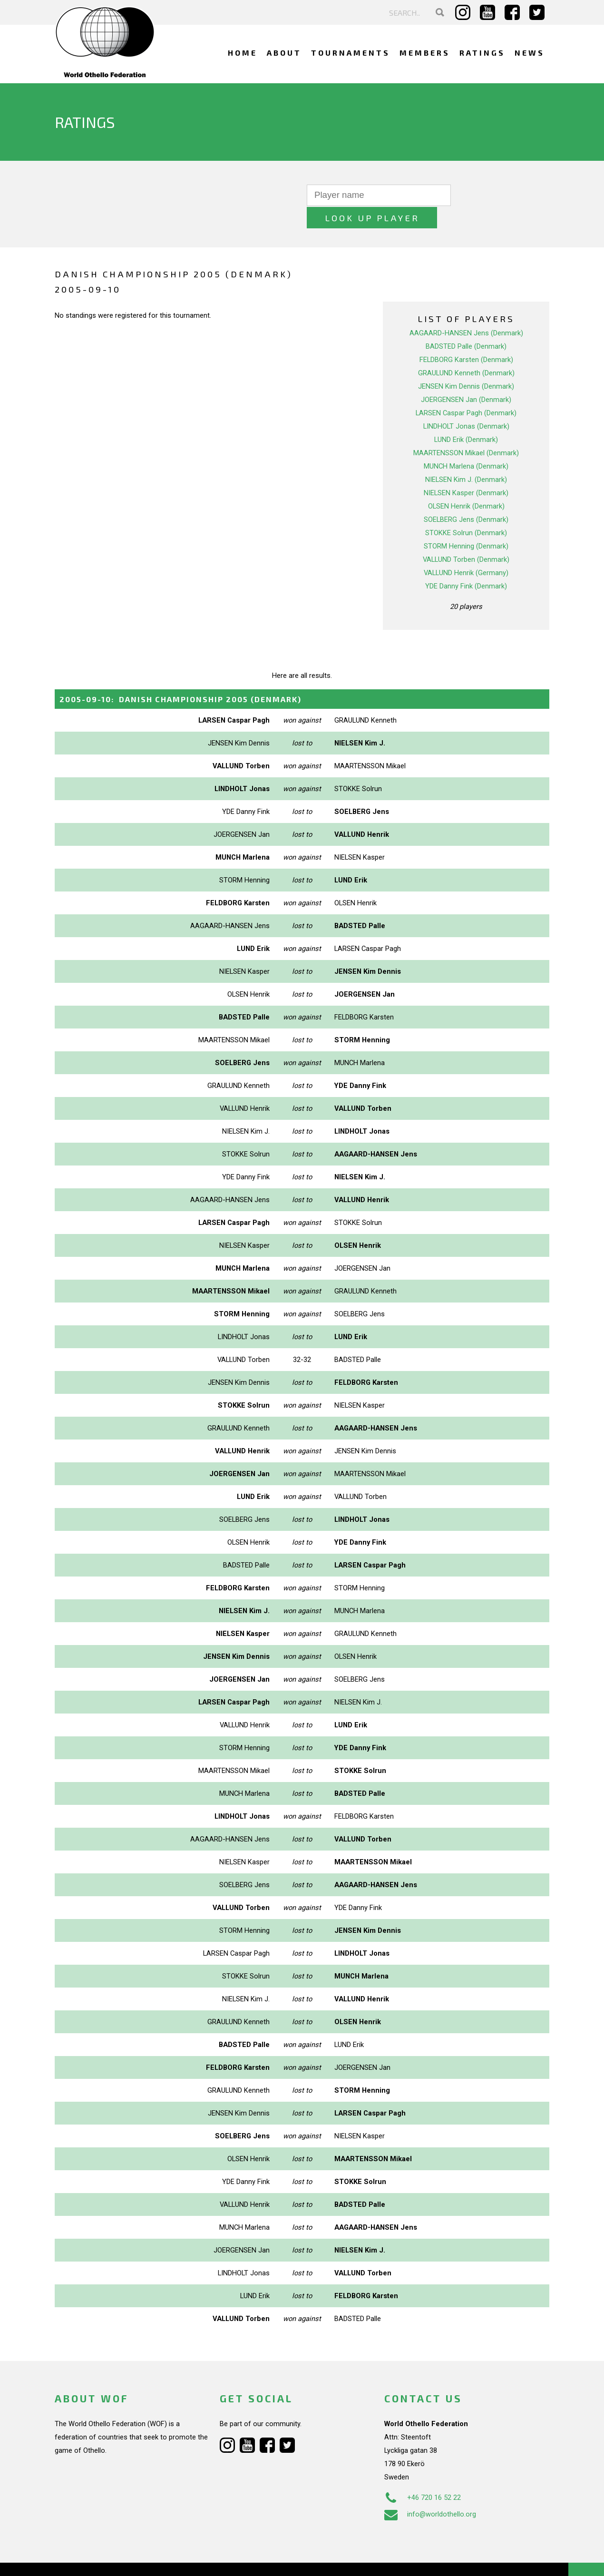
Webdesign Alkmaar (96, 2559)
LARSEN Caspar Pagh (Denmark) (466, 390)
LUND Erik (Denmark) (466, 417)
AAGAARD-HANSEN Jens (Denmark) (466, 310)
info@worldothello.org (430, 2491)
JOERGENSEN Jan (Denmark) (466, 377)
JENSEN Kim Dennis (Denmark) (466, 364)
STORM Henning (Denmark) (466, 523)
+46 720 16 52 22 (422, 2474)
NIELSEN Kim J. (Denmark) (466, 457)
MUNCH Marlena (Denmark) (466, 444)
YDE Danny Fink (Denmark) (466, 563)
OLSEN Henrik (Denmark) (466, 484)
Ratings (482, 52)
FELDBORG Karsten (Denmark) (466, 337)
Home (242, 52)
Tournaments (350, 52)
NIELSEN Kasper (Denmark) (466, 470)
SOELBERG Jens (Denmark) (466, 497)
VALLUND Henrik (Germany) (466, 550)
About (284, 52)
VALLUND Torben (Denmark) (466, 537)
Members (424, 52)
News (530, 52)
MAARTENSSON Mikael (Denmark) (466, 430)
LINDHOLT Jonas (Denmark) (466, 404)
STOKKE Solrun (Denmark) (466, 510)
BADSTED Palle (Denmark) (466, 324)
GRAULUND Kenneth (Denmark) (466, 350)
